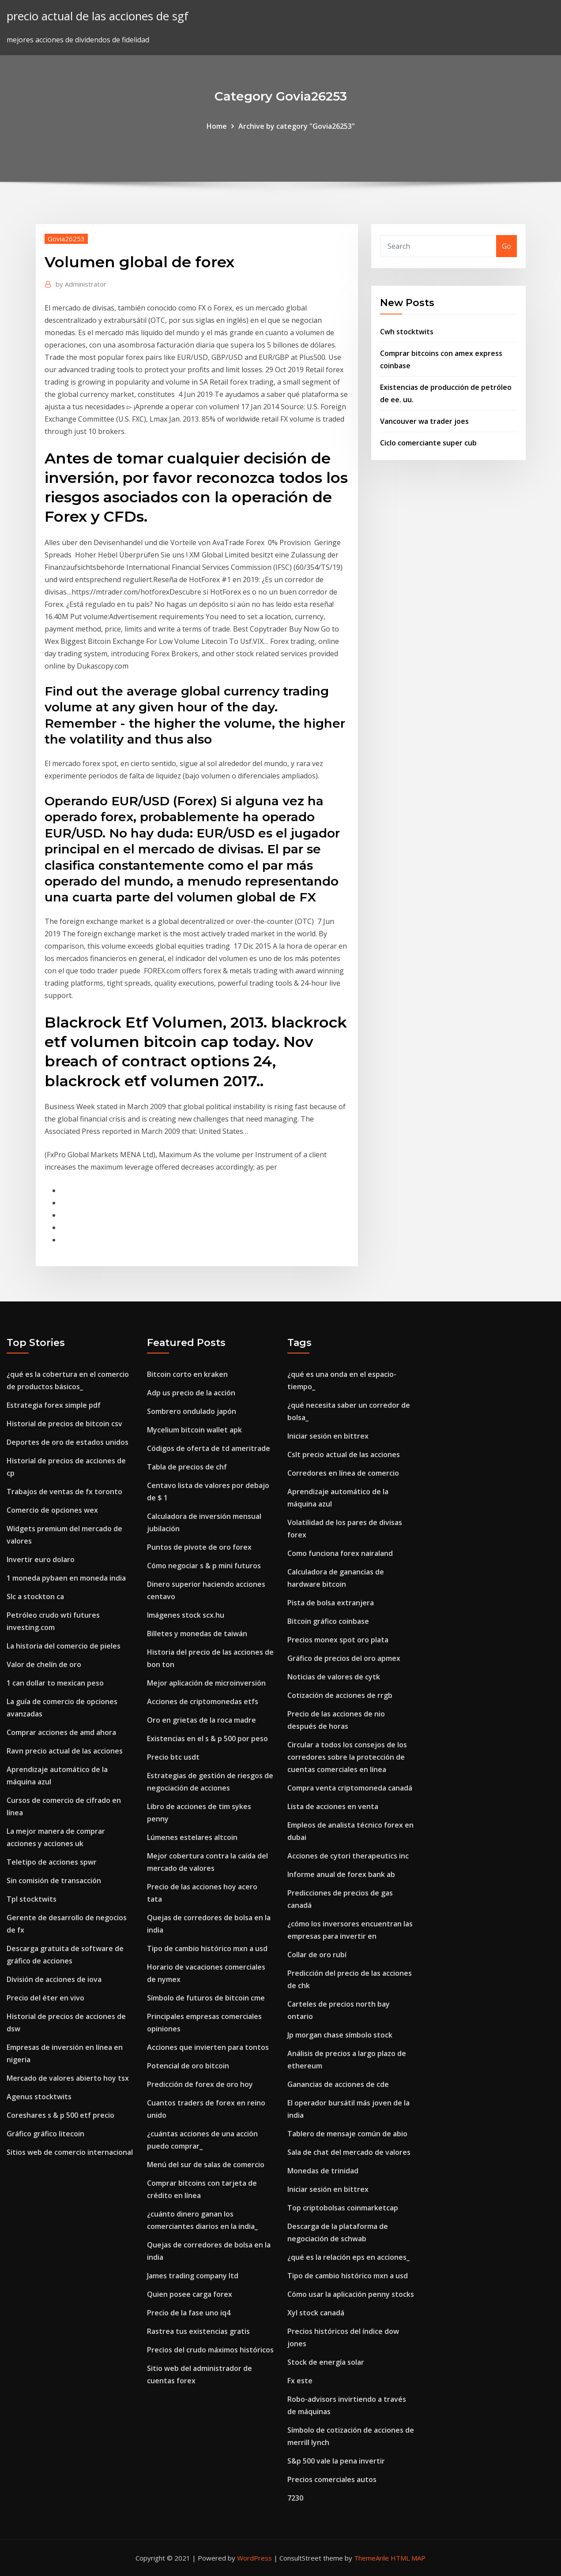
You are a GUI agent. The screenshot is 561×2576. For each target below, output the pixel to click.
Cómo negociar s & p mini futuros (204, 1565)
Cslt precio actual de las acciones (343, 1454)
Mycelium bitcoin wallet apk (194, 1430)
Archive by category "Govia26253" (296, 126)
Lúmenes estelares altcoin (192, 1837)
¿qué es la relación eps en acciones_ (348, 2257)
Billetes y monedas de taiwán (197, 1633)
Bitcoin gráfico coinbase (328, 1621)
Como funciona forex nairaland (340, 1553)
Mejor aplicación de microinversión (206, 1683)
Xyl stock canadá (315, 2313)
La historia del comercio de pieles (63, 1646)
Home (217, 126)
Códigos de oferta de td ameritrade (208, 1448)
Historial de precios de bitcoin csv (64, 1423)
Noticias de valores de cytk (333, 1677)
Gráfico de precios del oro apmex (343, 1658)
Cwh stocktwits (406, 331)
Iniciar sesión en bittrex (328, 1436)
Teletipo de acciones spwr (52, 1862)
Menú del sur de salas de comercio (205, 2164)
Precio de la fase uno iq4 (188, 2313)
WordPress (254, 2558)
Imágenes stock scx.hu (185, 1615)
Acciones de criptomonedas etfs (202, 1701)
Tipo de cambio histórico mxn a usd (207, 1948)
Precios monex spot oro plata (337, 1640)
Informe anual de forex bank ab (341, 1874)
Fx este (300, 2380)
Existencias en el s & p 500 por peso (207, 1738)
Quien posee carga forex (189, 2294)
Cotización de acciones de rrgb (339, 1695)
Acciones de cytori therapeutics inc (348, 1856)
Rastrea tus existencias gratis (198, 2331)
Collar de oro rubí (316, 1954)
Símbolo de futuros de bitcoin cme (206, 1998)
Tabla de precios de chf (187, 1467)
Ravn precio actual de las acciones (65, 1751)
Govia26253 (66, 238)
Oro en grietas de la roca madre (201, 1720)
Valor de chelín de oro (44, 1664)
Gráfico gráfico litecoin (45, 2134)
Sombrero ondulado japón (191, 1411)
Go (506, 246)
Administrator (81, 284)
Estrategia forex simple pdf (54, 1405)
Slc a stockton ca (35, 1596)
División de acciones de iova (54, 1979)
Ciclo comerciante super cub (428, 443)
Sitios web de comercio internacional (70, 2152)
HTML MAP (408, 2558)
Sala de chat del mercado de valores (348, 2152)
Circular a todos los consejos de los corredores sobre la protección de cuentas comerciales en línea (347, 1757)
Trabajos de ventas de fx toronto (64, 1491)
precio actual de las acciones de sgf (97, 16)
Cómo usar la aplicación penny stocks (350, 2294)
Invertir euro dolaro (41, 1559)
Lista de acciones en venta (332, 1806)
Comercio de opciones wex (52, 1510)
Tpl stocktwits (31, 1899)
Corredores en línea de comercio (343, 1473)
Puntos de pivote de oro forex (199, 1547)
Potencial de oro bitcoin (188, 2066)
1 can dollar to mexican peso (55, 1683)
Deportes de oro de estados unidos (67, 1442)
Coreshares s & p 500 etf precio (60, 2115)
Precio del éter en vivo (45, 1998)
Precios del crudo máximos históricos (210, 2350)
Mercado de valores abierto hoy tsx (68, 2078)
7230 (295, 2498)
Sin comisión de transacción (54, 1880)
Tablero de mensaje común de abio (347, 2134)
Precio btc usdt (173, 1757)
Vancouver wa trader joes (424, 421)
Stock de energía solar (325, 2362)
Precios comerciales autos (332, 2479)
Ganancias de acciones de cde (338, 2084)
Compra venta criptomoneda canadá (349, 1788)
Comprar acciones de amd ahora (61, 1732)
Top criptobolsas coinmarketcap (342, 2208)
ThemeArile (371, 2558)
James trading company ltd (192, 2276)
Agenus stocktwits (39, 2096)
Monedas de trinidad (322, 2171)
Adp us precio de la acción (191, 1393)
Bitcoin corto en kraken (187, 1374)
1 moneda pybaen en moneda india (66, 1578)
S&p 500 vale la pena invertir (336, 2461)
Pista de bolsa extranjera (330, 1603)
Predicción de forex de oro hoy (200, 2084)
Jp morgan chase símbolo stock (339, 2035)
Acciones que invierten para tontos (208, 2047)
